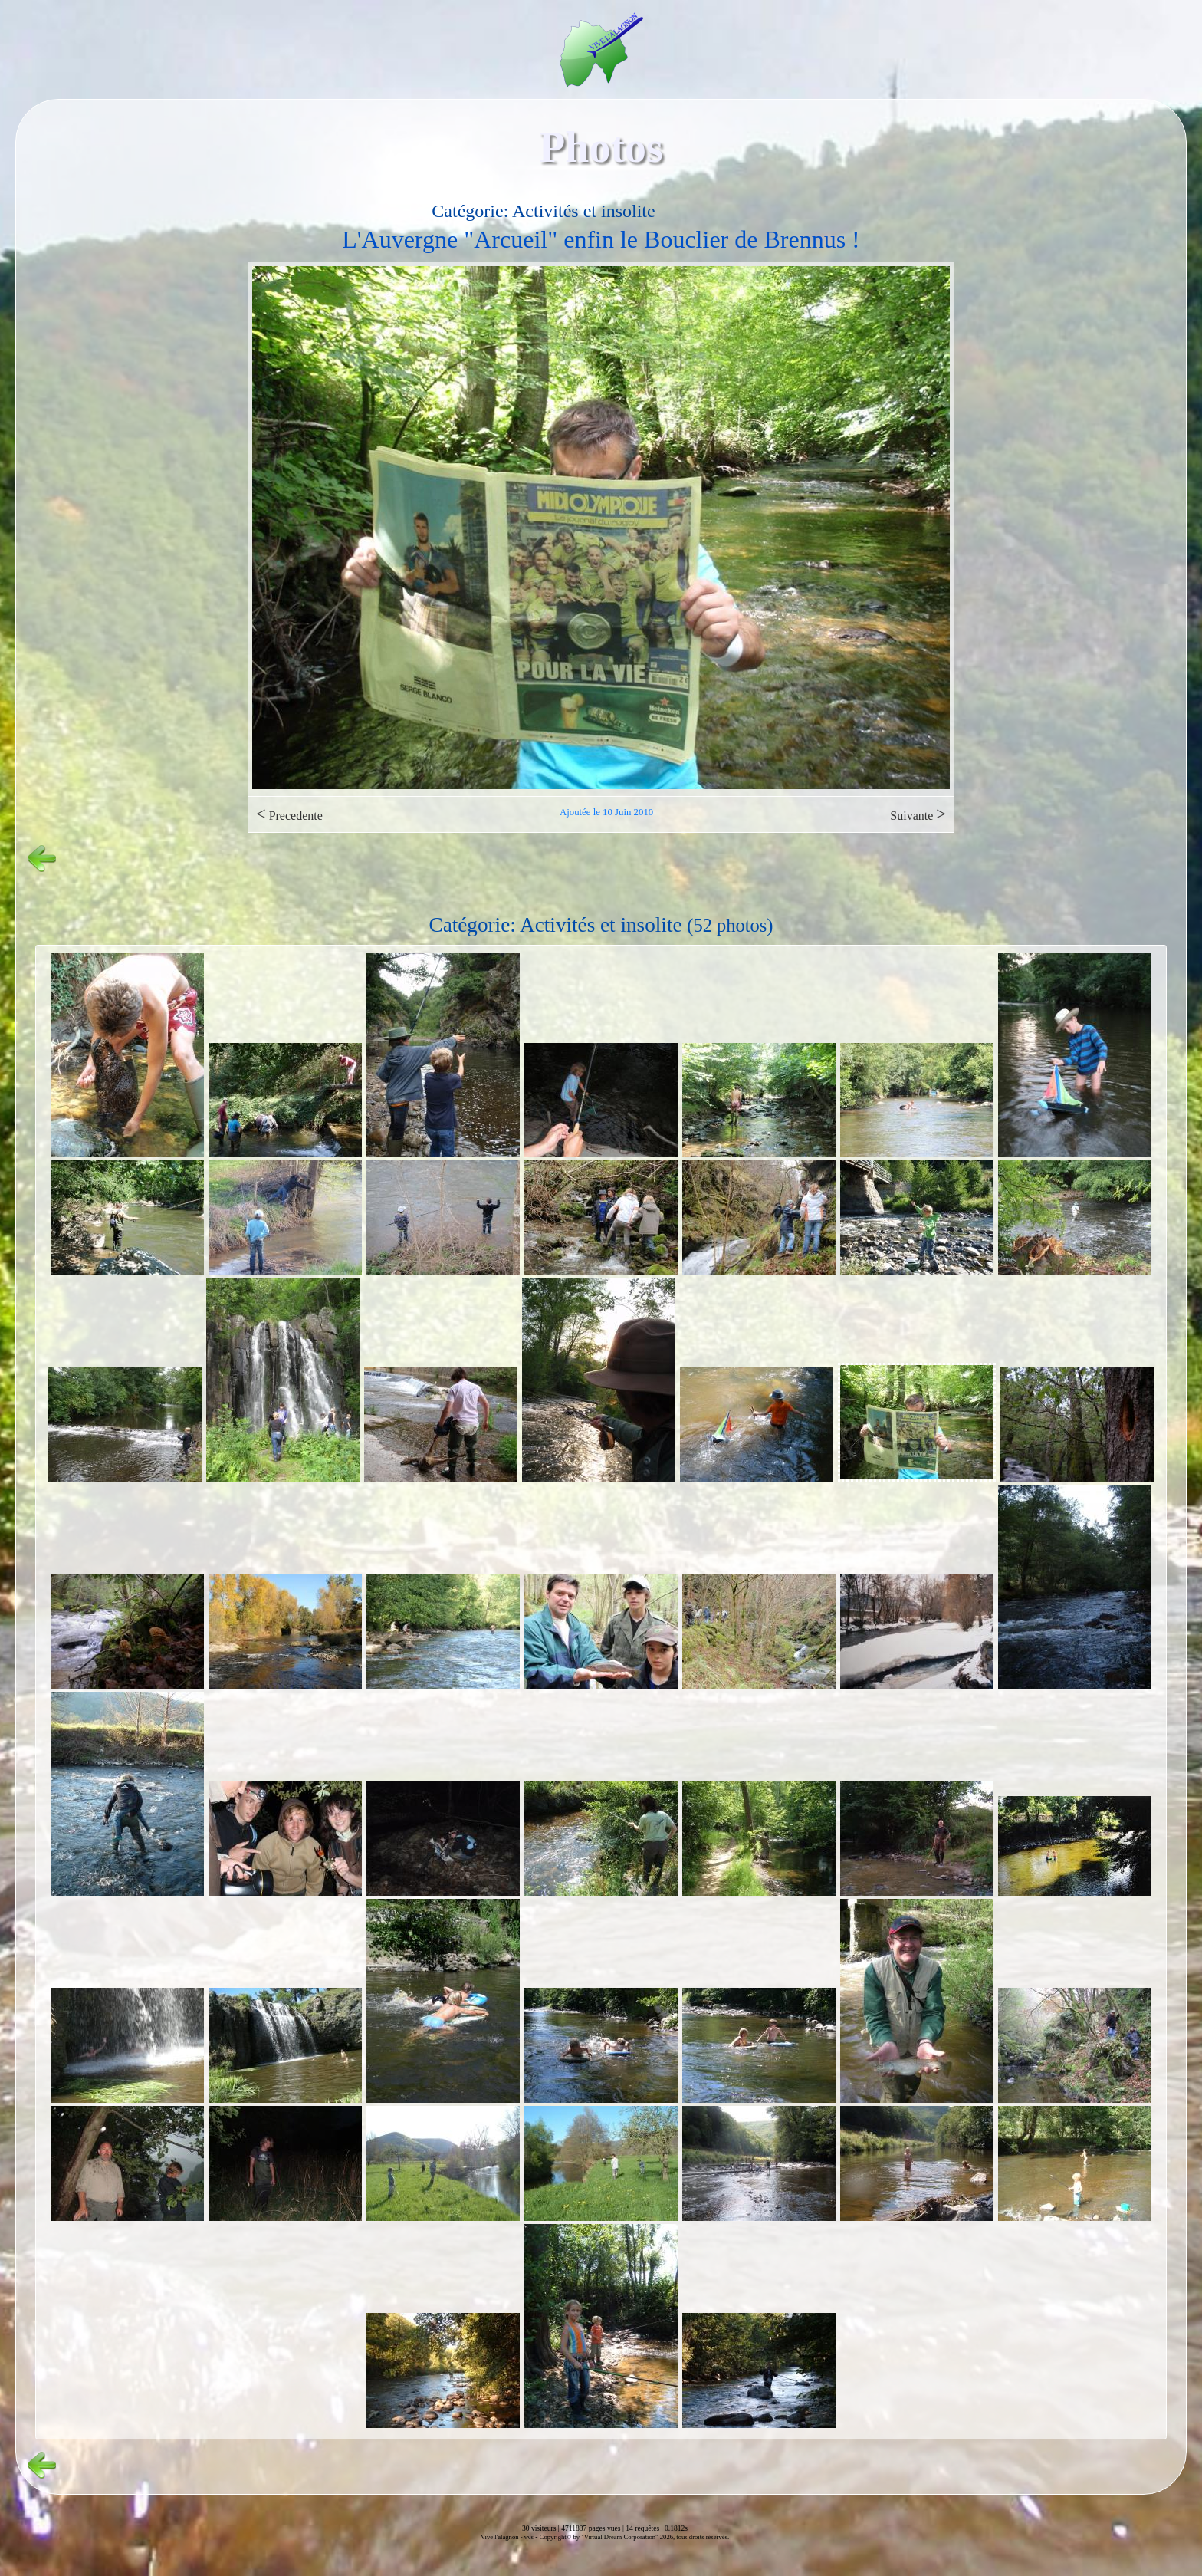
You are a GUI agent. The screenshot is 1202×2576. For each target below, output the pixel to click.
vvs (529, 2537)
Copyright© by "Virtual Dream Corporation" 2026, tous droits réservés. (634, 2537)
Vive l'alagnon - (502, 2537)
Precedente (289, 814)
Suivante (918, 814)
